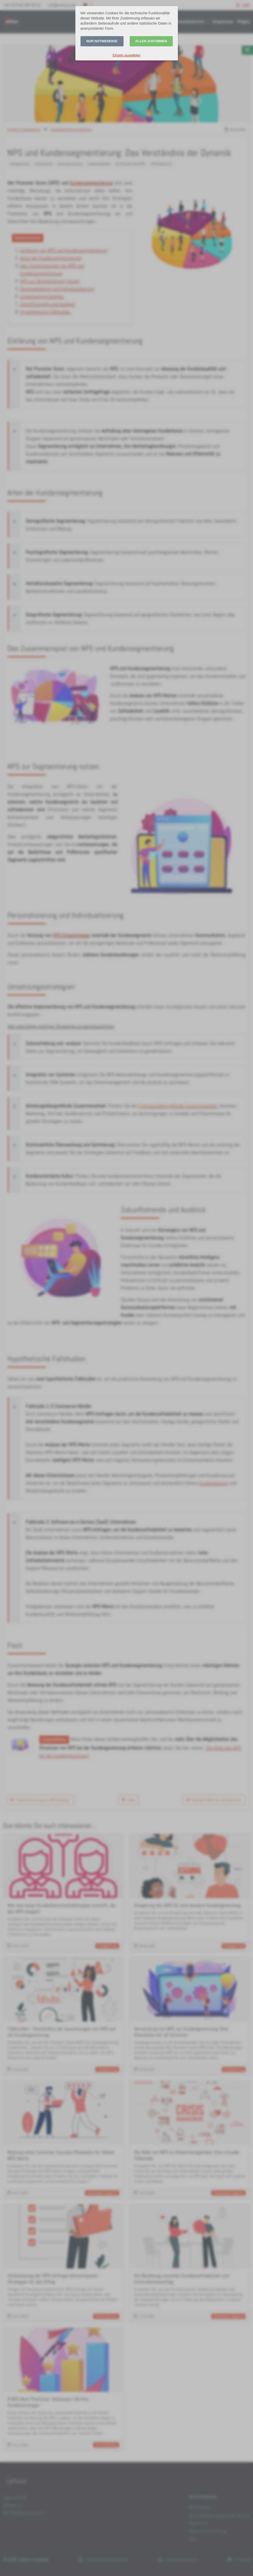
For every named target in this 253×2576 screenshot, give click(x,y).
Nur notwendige (101, 41)
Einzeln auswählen (126, 55)
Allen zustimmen (151, 41)
